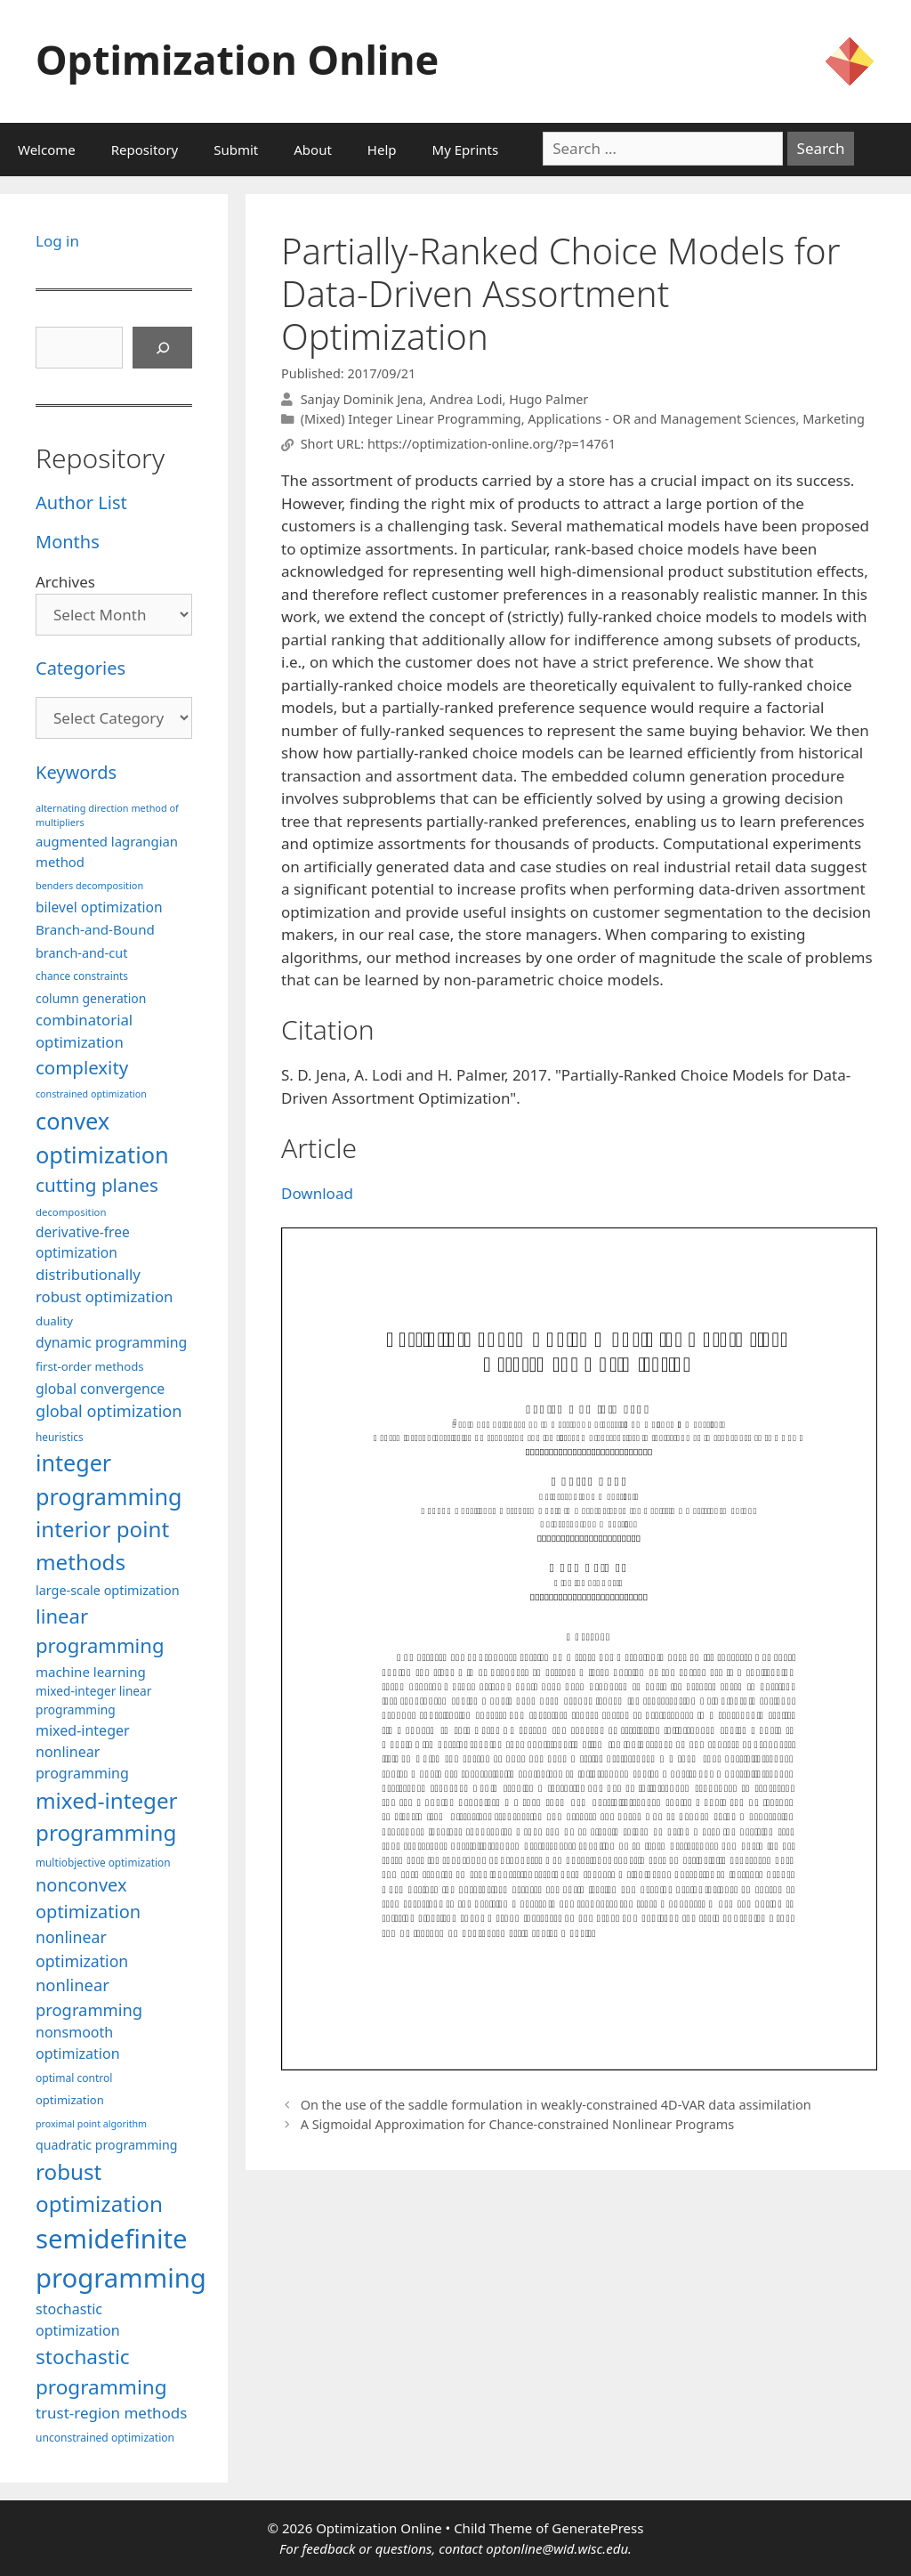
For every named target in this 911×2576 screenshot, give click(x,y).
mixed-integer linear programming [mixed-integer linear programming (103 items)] (93, 1700)
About (313, 149)
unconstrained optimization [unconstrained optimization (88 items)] (105, 2437)
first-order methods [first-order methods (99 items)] (90, 1366)
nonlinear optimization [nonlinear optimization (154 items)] (82, 1949)
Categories (80, 668)
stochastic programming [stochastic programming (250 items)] (101, 2372)
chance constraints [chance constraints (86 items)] (82, 975)
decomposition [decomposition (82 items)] (71, 1212)
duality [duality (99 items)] (54, 1321)
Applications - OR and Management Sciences (661, 418)
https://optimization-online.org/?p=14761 (491, 444)
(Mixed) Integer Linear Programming (411, 418)
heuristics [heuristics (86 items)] (60, 1437)
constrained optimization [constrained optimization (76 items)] (91, 1094)
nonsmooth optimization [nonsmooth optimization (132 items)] (78, 2042)
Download (317, 1193)
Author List (81, 502)
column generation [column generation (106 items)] (91, 998)
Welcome (47, 149)
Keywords (76, 772)
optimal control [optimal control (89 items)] (74, 2078)
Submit (236, 149)
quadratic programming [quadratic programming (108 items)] (106, 2144)
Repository (144, 149)
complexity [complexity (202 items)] (82, 1067)
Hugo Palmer (548, 399)
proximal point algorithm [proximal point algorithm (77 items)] (91, 2124)
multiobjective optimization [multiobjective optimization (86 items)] (103, 1862)
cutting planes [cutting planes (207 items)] (97, 1184)
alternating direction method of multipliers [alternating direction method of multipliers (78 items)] (107, 815)
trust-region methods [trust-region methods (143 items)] (111, 2412)
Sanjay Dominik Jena (362, 399)
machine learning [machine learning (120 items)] (91, 1672)
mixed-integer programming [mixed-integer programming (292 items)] (107, 1816)
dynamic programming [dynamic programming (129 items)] (111, 1342)
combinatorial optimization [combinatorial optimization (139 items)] (84, 1030)
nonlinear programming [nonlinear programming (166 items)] (89, 1997)
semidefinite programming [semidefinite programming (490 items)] (121, 2258)
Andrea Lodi (466, 399)
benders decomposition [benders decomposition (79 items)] (89, 885)
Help (382, 149)
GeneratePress (597, 2528)
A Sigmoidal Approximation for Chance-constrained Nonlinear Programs (518, 2124)
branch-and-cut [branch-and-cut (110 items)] (81, 952)
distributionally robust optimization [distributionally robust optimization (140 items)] (104, 1285)
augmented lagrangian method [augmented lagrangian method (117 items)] (107, 851)
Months (68, 542)
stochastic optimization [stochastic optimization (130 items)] (78, 2319)
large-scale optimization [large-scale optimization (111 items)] (108, 1590)
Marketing (833, 418)
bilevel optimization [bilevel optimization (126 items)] (99, 907)
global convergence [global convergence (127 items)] (100, 1388)
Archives (65, 581)
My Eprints (465, 149)
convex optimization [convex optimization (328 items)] (102, 1138)
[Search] (163, 348)
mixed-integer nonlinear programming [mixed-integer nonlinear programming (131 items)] (83, 1752)
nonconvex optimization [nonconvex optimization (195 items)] (88, 1898)
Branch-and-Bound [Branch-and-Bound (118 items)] (95, 929)
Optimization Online (237, 59)
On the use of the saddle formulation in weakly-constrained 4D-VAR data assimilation (556, 2104)
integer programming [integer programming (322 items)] (108, 1479)
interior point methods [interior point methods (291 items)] (102, 1545)
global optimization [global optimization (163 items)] (109, 1411)
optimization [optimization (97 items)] (70, 2100)
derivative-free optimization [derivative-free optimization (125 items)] (83, 1242)
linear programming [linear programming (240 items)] (100, 1630)
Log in (57, 241)
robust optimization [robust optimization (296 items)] (99, 2187)
